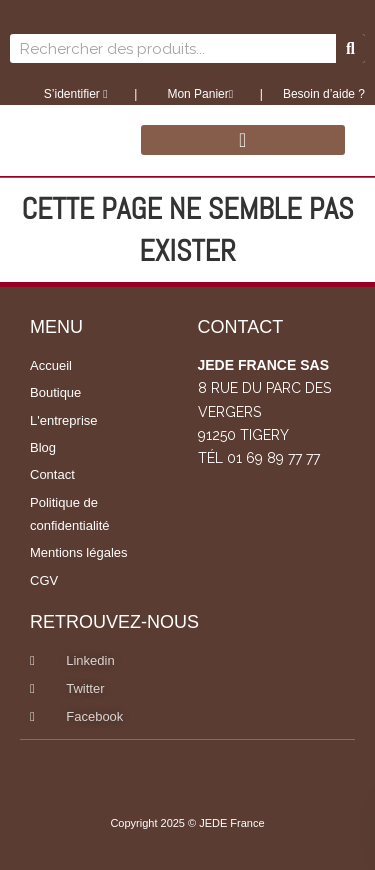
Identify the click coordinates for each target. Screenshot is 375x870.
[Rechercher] (350, 48)
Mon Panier (198, 94)
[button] (243, 140)
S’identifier (76, 94)
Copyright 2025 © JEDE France (187, 823)
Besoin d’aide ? (324, 94)
